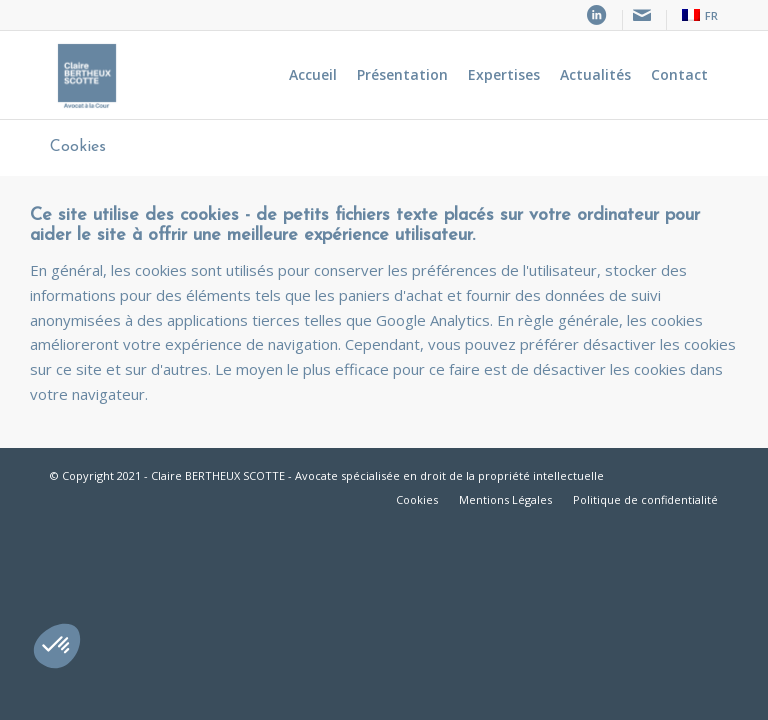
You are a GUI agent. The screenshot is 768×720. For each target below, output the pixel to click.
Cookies (78, 147)
